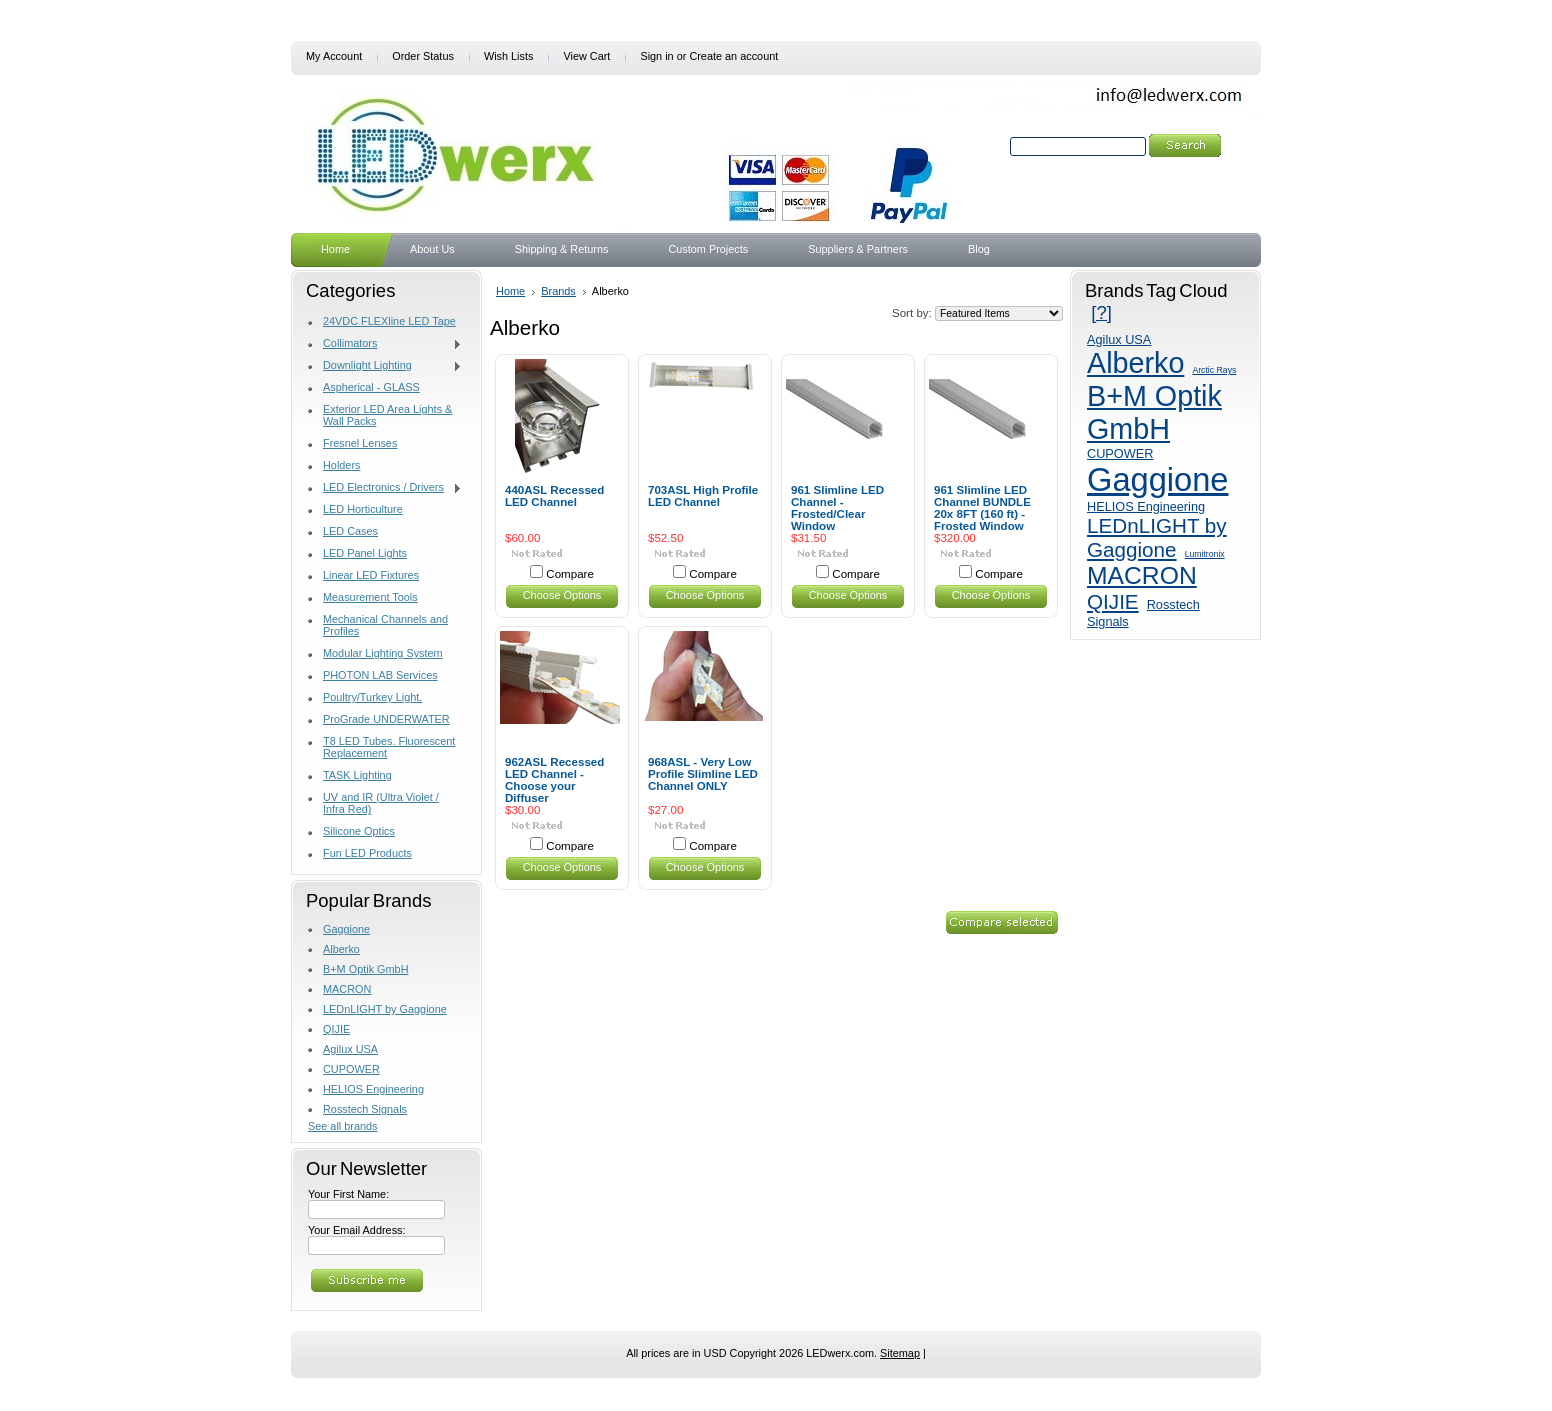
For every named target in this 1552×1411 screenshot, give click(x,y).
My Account (334, 56)
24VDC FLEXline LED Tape (389, 321)
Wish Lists (509, 56)
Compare (570, 574)
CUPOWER (351, 1069)
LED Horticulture (363, 509)
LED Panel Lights (365, 553)
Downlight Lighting (385, 366)
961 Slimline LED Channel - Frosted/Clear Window (837, 508)
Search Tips (1143, 169)
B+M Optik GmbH (366, 969)
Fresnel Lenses (360, 443)
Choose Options (562, 595)
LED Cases (350, 531)
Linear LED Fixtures (371, 575)
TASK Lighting (357, 775)
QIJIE (336, 1029)
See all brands (343, 1126)
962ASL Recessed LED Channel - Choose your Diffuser (554, 780)
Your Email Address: (357, 1230)
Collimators (385, 344)
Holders (341, 465)
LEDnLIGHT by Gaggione (385, 1009)
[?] (1101, 312)
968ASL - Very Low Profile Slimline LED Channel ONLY (703, 774)
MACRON (347, 989)
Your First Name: (348, 1194)
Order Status (423, 56)
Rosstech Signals (365, 1109)
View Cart (586, 56)
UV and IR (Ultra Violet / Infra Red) (381, 803)
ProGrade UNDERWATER (386, 719)
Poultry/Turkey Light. (372, 697)
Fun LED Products (367, 853)
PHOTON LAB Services (380, 675)
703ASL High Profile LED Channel (703, 496)
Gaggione (346, 929)
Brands (558, 291)
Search (989, 146)
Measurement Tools (370, 597)
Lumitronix (1205, 554)
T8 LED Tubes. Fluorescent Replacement (389, 747)
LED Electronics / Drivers (385, 488)
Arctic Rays (1214, 370)
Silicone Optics (359, 831)
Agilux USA (350, 1049)
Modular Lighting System (383, 653)
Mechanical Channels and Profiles (385, 625)
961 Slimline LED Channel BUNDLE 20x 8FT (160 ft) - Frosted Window (982, 508)
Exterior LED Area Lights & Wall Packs (387, 415)
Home (510, 291)
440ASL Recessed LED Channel (554, 496)
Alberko (341, 949)
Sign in (656, 56)
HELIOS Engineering (373, 1089)
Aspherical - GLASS (371, 387)
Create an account (733, 56)
